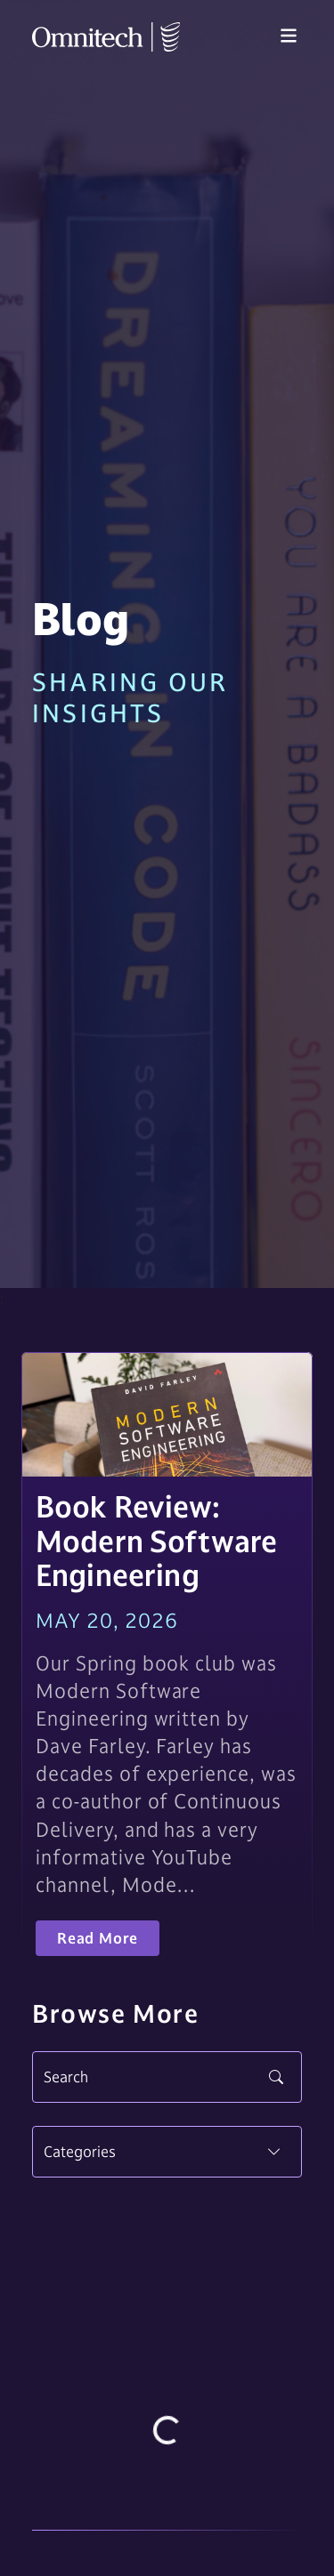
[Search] (167, 2077)
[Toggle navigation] (288, 36)
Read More (97, 1938)
